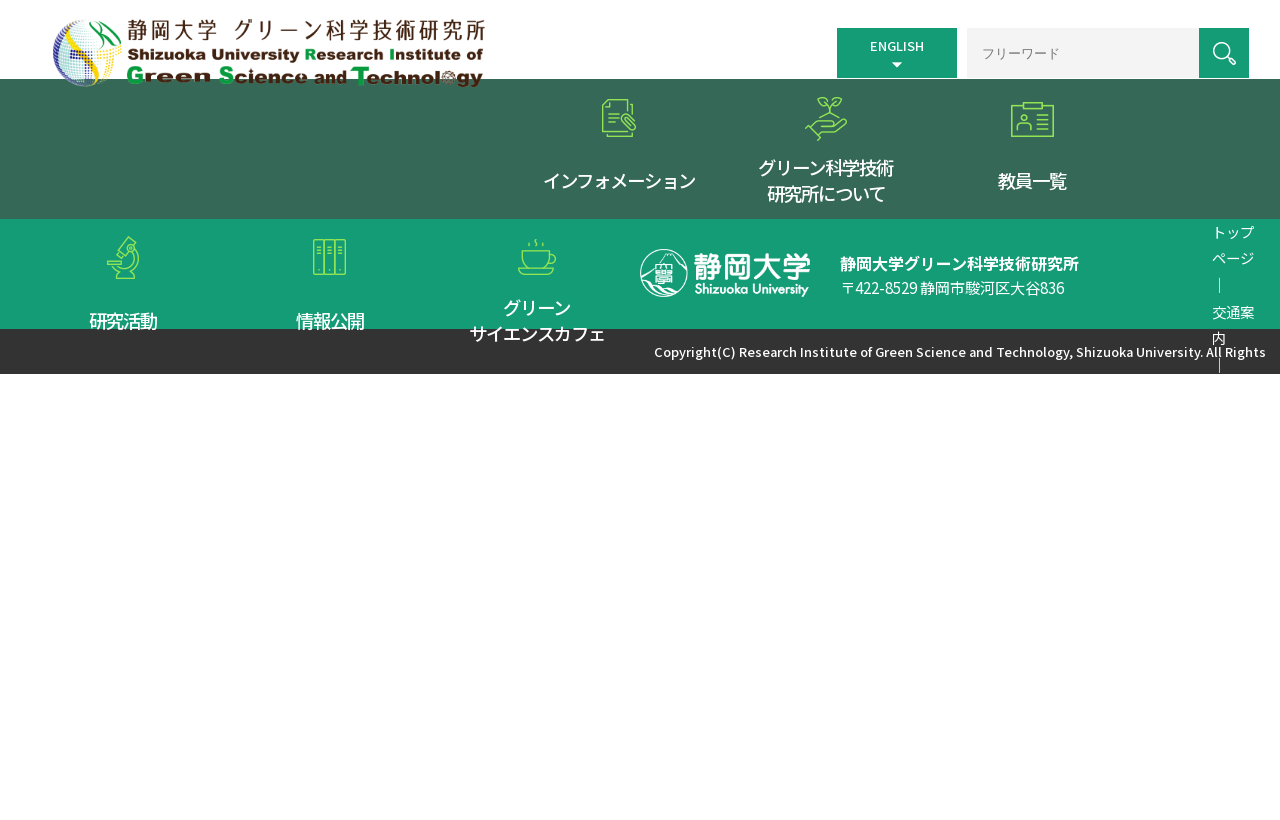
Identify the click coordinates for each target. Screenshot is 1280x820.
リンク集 (889, 295)
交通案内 (719, 295)
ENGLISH (883, 42)
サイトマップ (804, 295)
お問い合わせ (1101, 295)
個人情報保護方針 (988, 295)
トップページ (634, 295)
